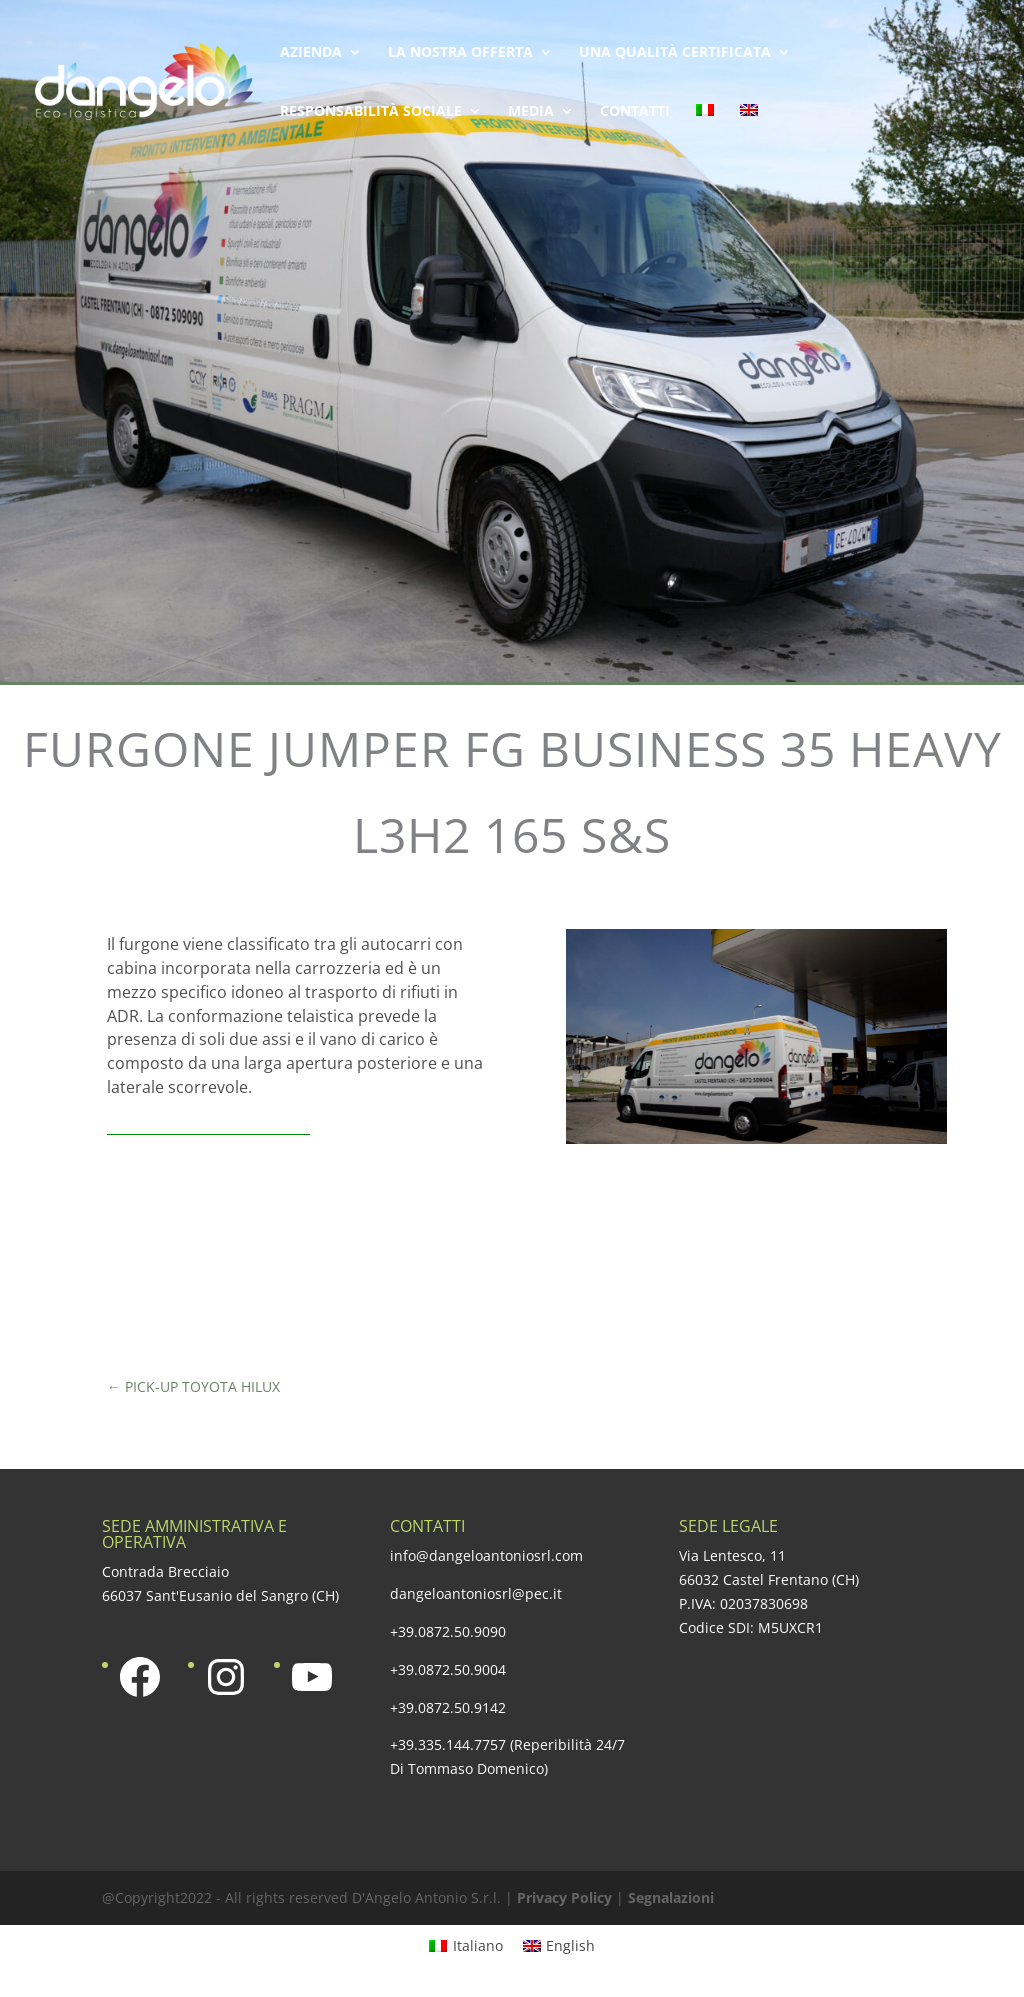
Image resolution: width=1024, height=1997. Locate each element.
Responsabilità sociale (371, 112)
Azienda (311, 53)
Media (531, 112)
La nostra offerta (460, 53)
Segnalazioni (671, 1897)
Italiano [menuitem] (478, 1945)
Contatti (635, 112)
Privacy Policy (564, 1897)
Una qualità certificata (675, 53)
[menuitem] (705, 133)
